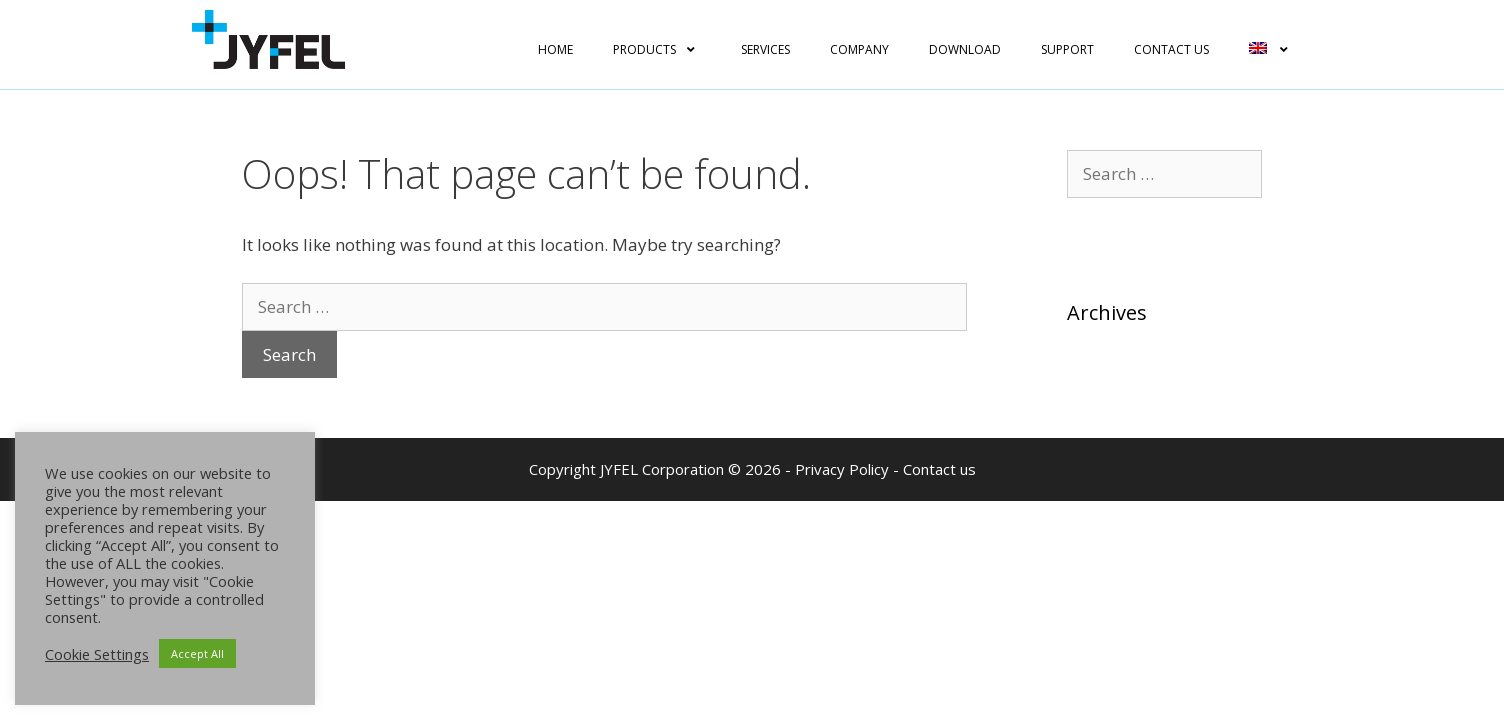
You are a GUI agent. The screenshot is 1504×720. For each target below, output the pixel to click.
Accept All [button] (197, 653)
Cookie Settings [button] (97, 654)
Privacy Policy (842, 469)
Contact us (939, 469)
